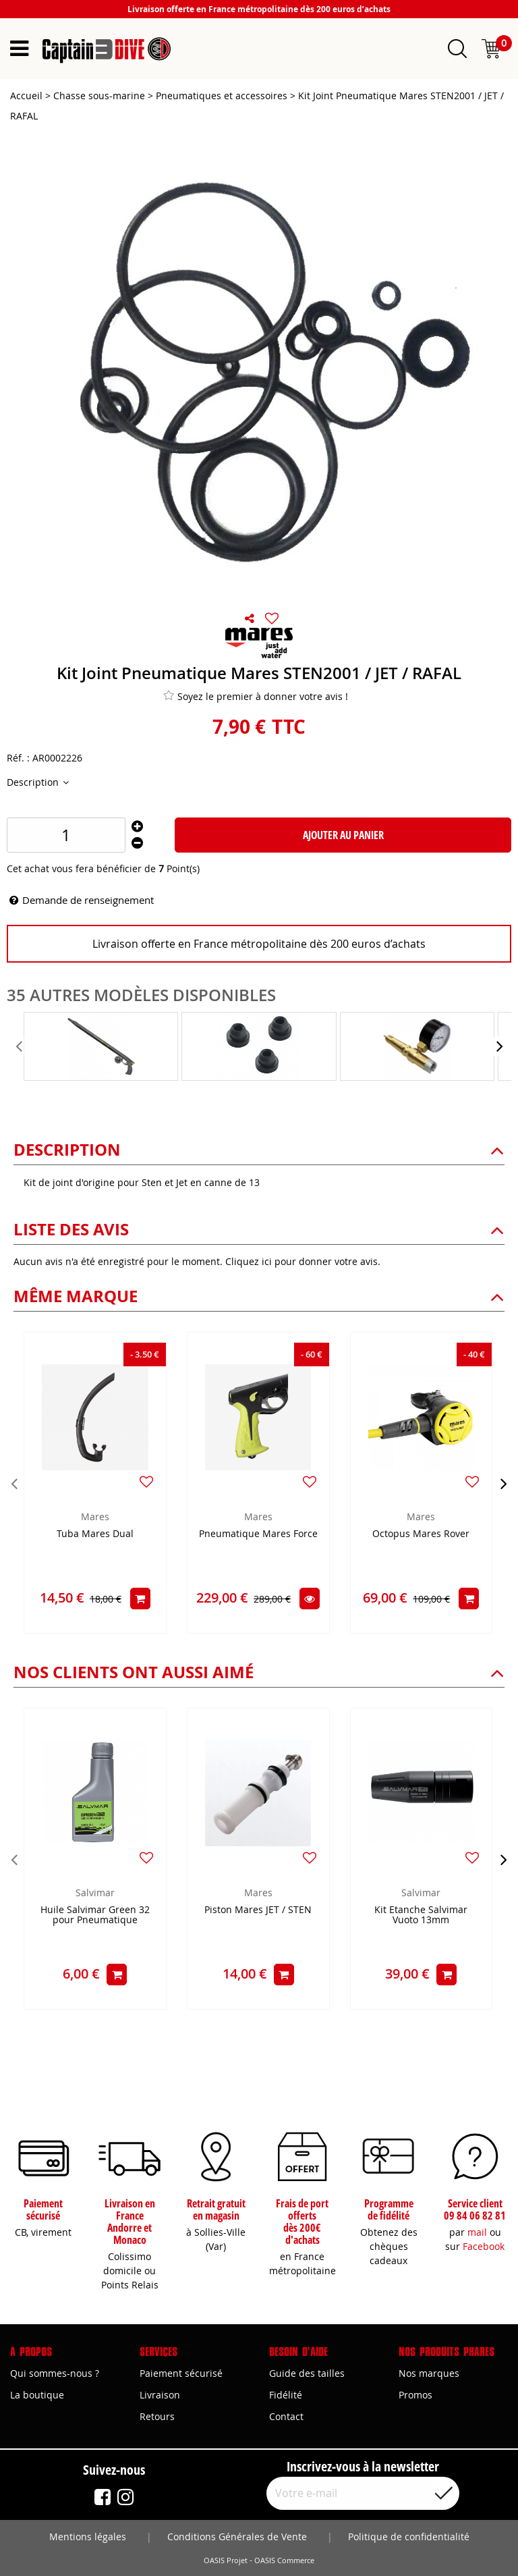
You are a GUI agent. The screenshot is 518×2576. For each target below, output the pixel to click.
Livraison (160, 2394)
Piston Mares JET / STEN (258, 1910)
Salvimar (95, 1892)
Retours (157, 2416)
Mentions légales (87, 2536)
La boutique (37, 2394)
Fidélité (285, 2394)
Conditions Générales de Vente (237, 2536)
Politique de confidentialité (408, 2536)
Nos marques (429, 2373)
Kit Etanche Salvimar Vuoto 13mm (420, 1915)
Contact (286, 2416)
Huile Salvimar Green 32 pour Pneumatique (95, 1915)
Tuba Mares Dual (95, 1534)
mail (477, 2232)
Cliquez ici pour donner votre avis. (302, 1261)
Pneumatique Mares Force (258, 1534)
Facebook (484, 2246)
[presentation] (20, 1046)
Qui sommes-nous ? (54, 2373)
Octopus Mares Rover (420, 1534)
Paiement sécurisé (181, 2373)
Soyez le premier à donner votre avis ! (255, 696)
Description (34, 782)
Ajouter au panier (343, 835)
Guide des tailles (307, 2373)
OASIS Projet (226, 2560)
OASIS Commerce (284, 2560)
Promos (415, 2394)
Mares (95, 1516)
